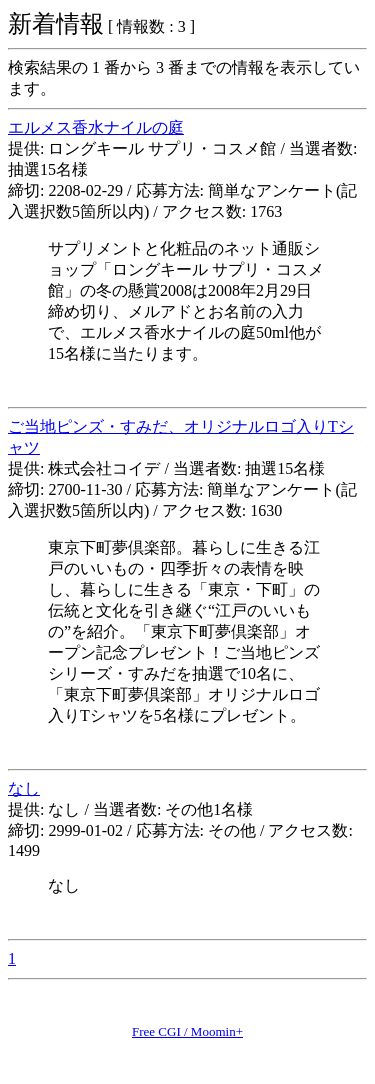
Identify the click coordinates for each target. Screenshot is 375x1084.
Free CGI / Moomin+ (187, 1031)
